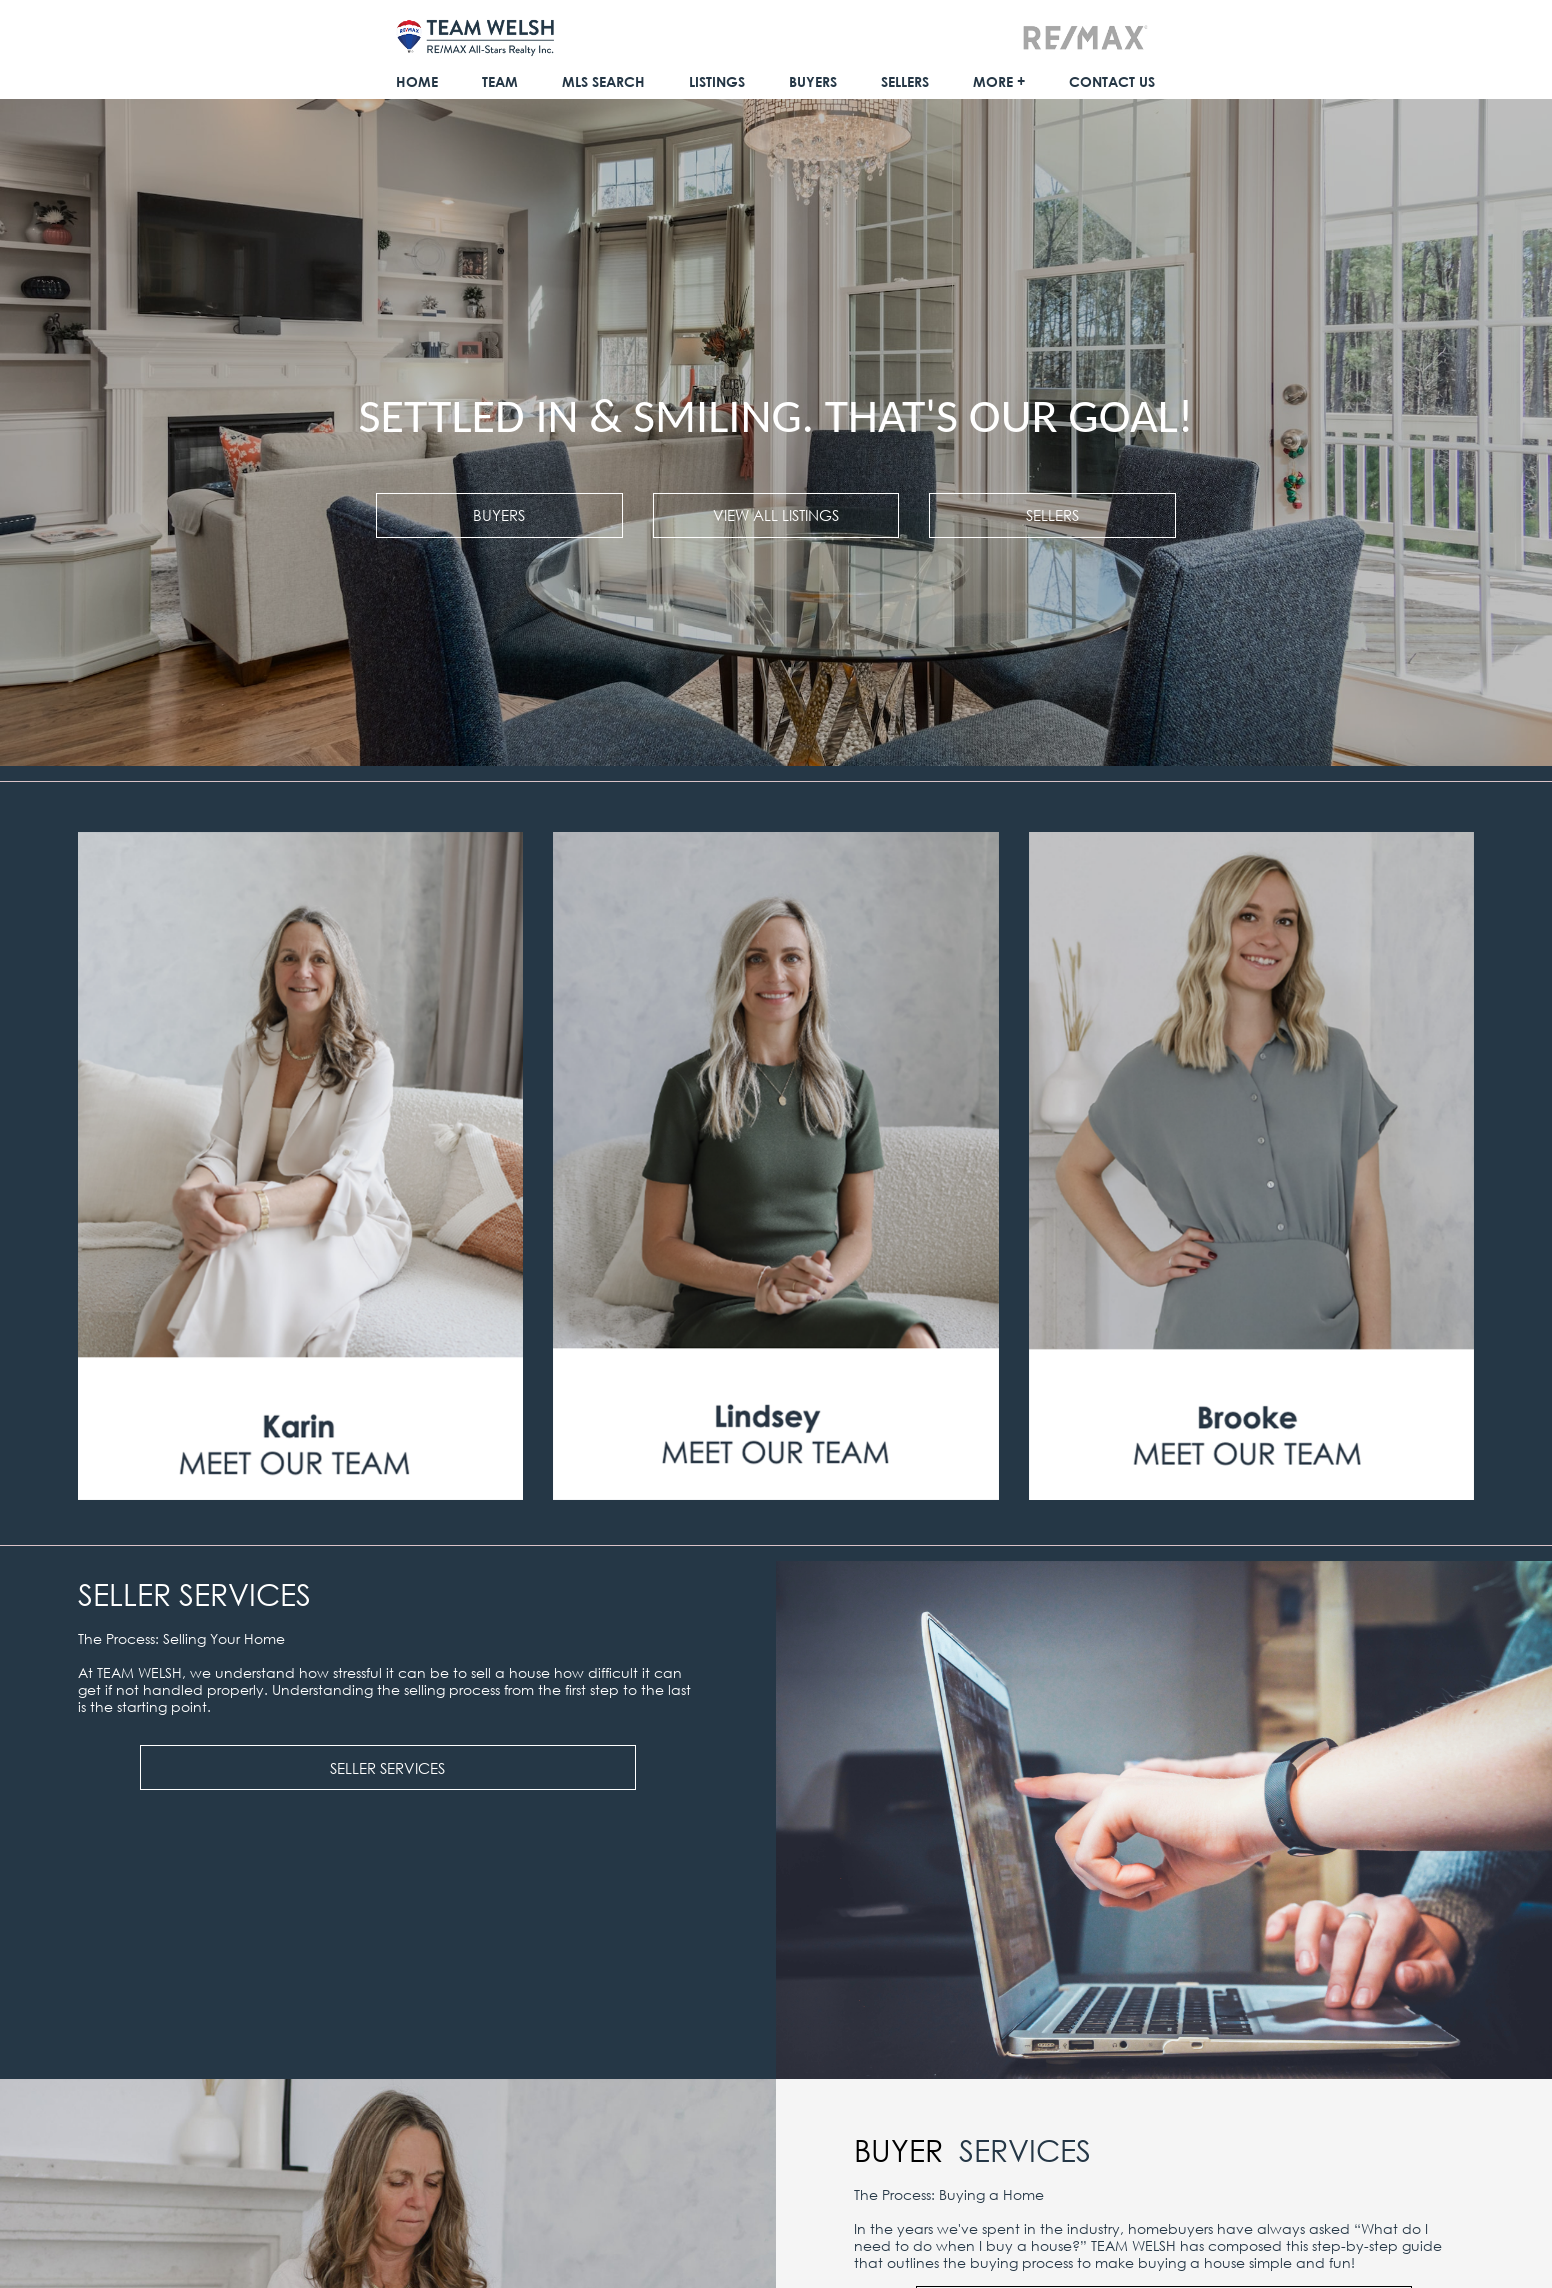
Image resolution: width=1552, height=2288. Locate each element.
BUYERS (499, 515)
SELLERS (1052, 515)
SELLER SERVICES (387, 1768)
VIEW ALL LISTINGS (776, 515)
